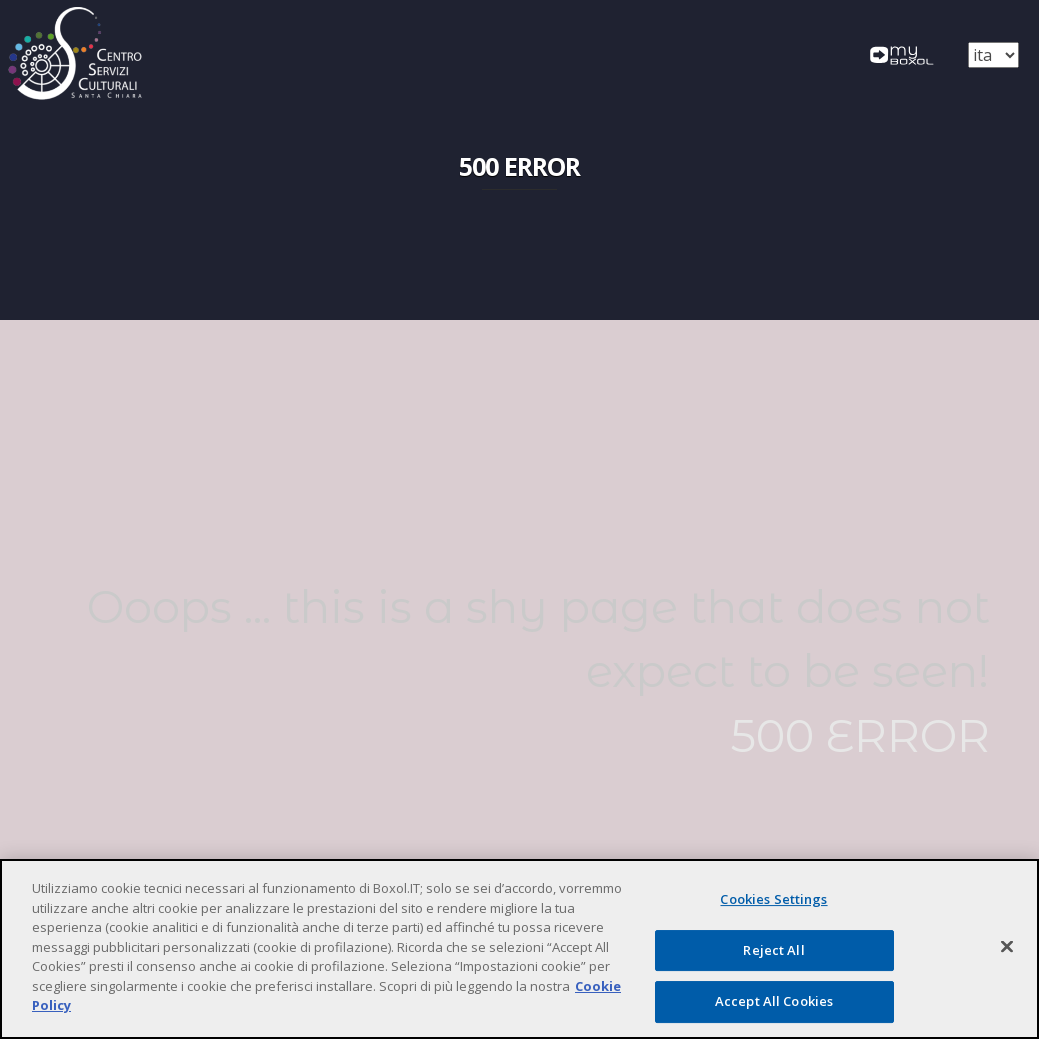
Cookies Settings (773, 899)
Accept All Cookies (774, 1001)
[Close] (1007, 947)
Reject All (773, 950)
